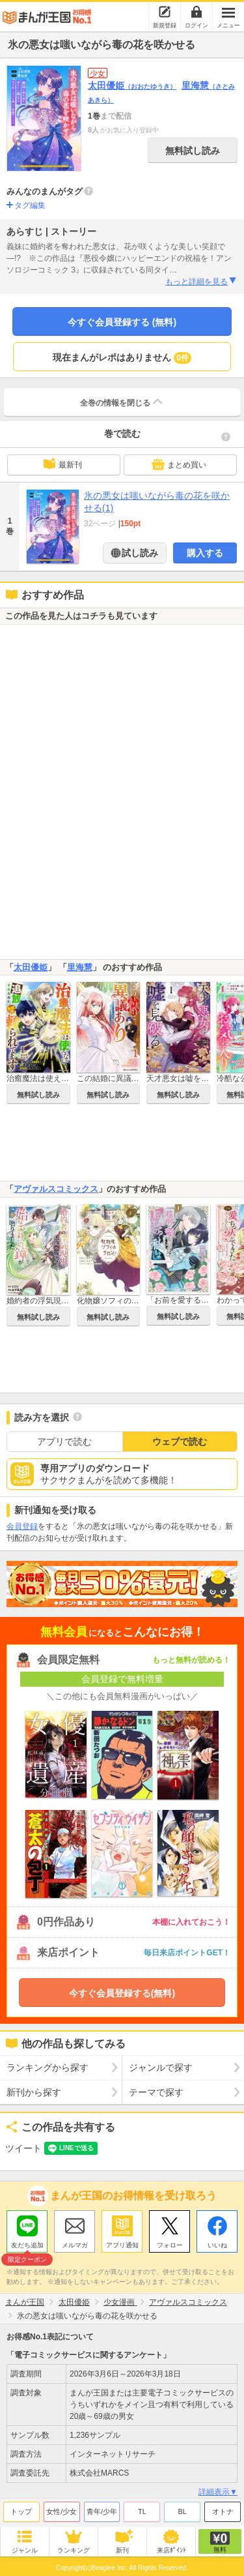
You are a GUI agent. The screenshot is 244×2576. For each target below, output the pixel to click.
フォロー (170, 2245)
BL (182, 2511)
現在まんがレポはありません (122, 358)
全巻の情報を (122, 401)
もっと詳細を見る (201, 281)
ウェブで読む (179, 1441)
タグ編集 (30, 205)
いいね (217, 2245)
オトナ (223, 2511)
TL (142, 2511)
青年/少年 (102, 2511)
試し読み (139, 553)
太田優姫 (132, 85)
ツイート (23, 2148)
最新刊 (62, 463)
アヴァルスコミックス (56, 1189)
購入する (205, 553)
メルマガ (75, 2245)
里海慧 (79, 967)
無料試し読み (192, 150)
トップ (21, 2511)
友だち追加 (27, 2247)
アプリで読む (64, 1441)
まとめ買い (179, 464)
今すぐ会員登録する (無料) (122, 322)
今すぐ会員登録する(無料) (122, 1993)
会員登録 (22, 1526)
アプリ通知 (122, 2245)
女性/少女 (61, 2511)
